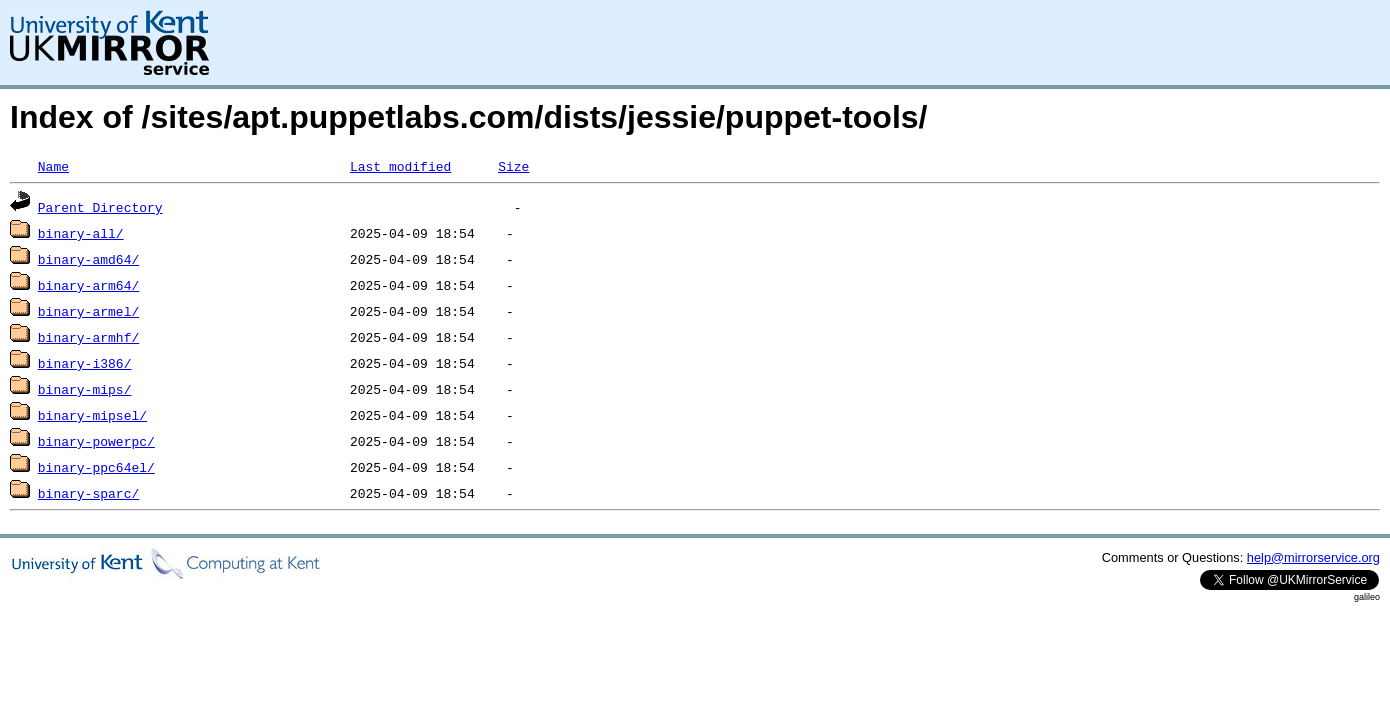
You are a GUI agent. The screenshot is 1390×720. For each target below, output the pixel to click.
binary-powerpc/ (96, 441)
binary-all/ (81, 233)
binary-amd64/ (88, 259)
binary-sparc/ (88, 493)
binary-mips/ (85, 389)
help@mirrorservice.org (1313, 557)
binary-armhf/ (88, 337)
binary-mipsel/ (92, 415)
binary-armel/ (88, 311)
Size (513, 166)
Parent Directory (100, 207)
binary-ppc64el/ (96, 467)
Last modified (400, 166)
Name (53, 166)
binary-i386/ (85, 363)
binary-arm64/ (88, 285)
